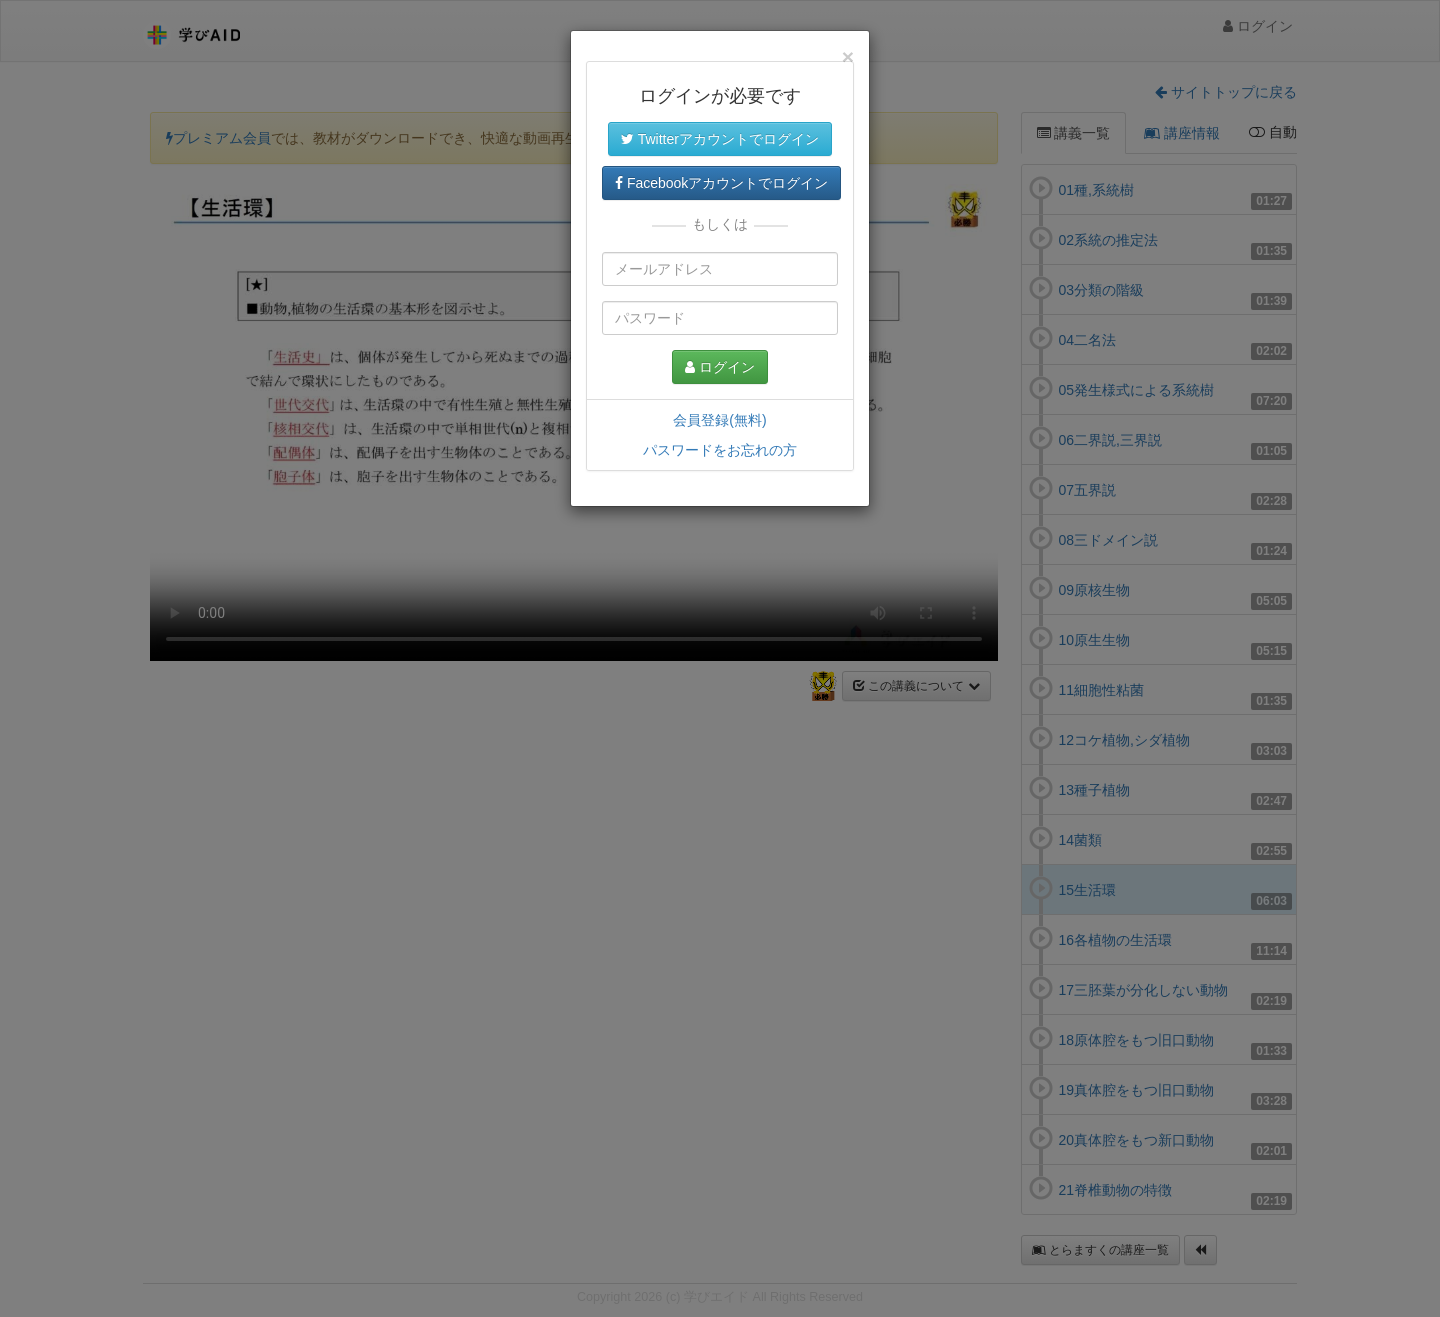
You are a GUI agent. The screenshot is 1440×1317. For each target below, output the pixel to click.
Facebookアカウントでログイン (721, 183)
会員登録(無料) (719, 420)
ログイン (720, 367)
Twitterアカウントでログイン (720, 139)
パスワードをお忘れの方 (720, 450)
